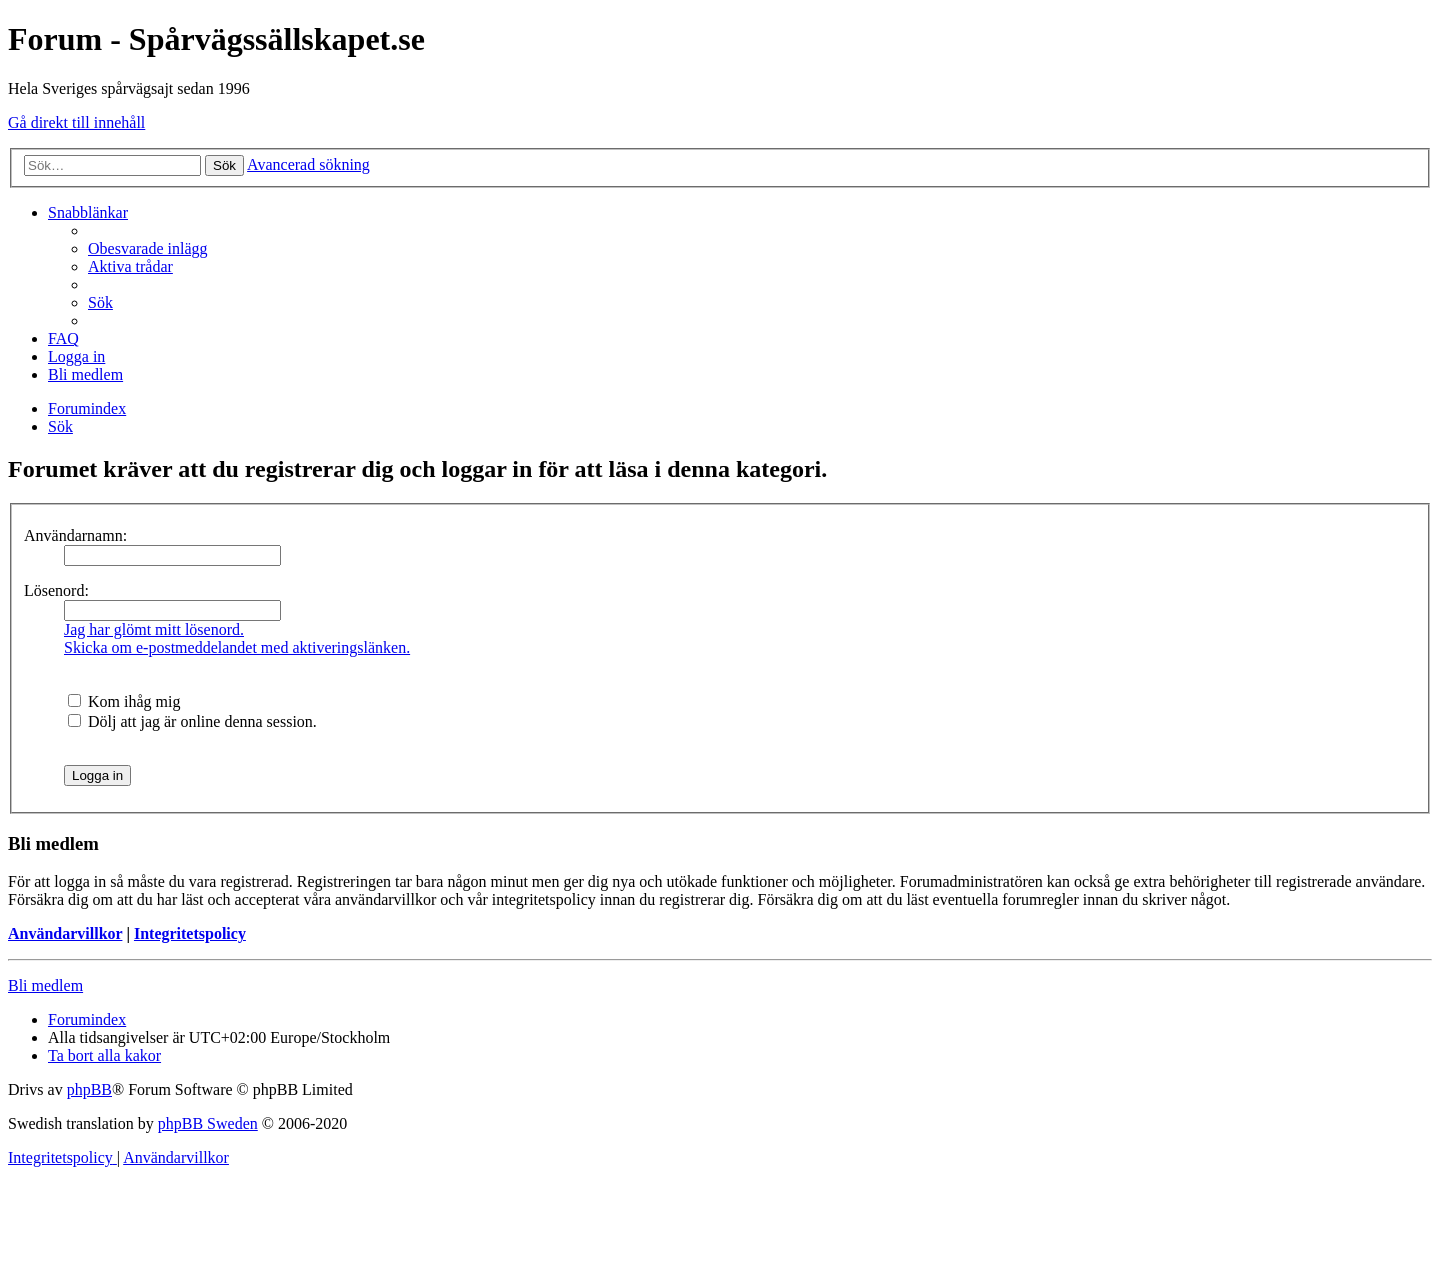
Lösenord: (56, 590)
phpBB (89, 1089)
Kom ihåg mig (124, 701)
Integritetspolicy (190, 933)
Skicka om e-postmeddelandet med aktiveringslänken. (237, 647)
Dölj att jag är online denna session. (192, 721)
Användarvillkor (65, 933)
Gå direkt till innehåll (76, 122)
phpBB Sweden (208, 1123)
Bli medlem (45, 985)
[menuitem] (148, 248)
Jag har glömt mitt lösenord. (154, 629)
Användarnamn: (75, 535)
